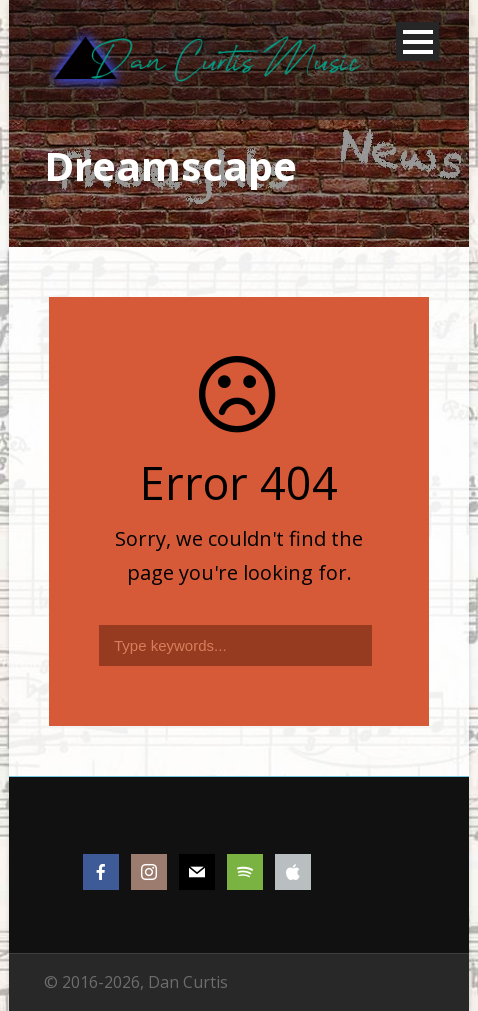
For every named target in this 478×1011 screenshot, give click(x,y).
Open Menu (417, 41)
